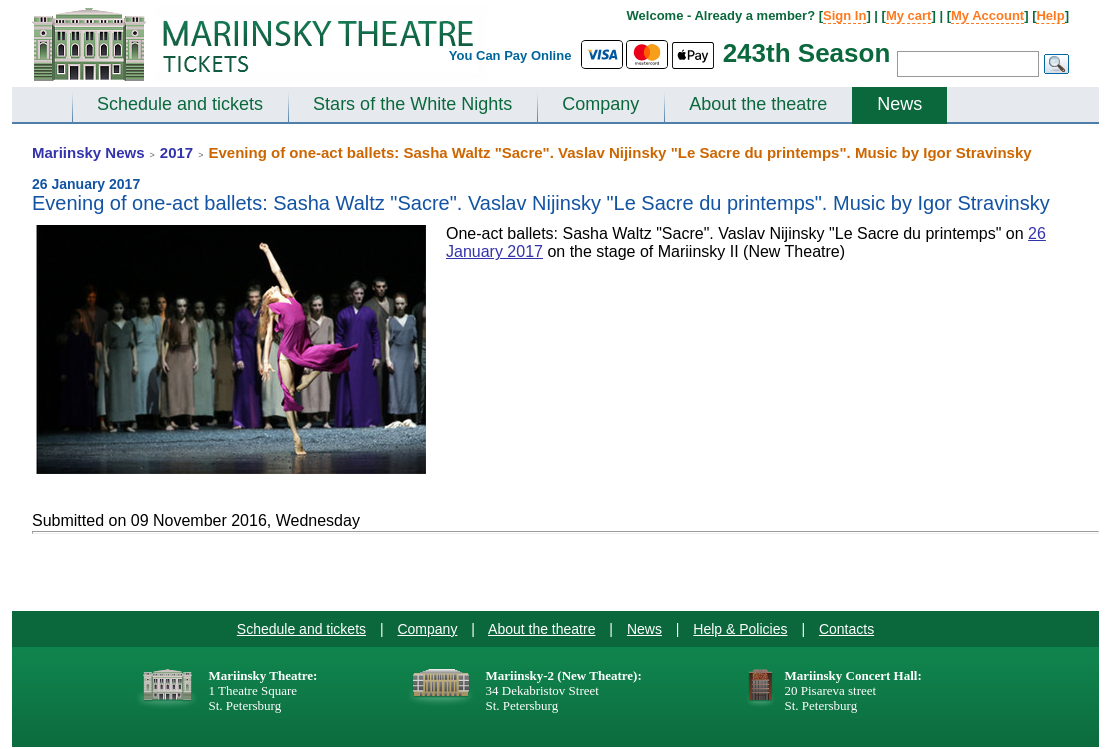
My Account (987, 15)
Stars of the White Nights (412, 104)
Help (1050, 15)
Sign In (844, 15)
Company (600, 104)
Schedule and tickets (180, 104)
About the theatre (758, 104)
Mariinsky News (88, 152)
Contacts (846, 629)
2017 (176, 152)
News (899, 104)
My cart (909, 15)
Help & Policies (740, 629)
